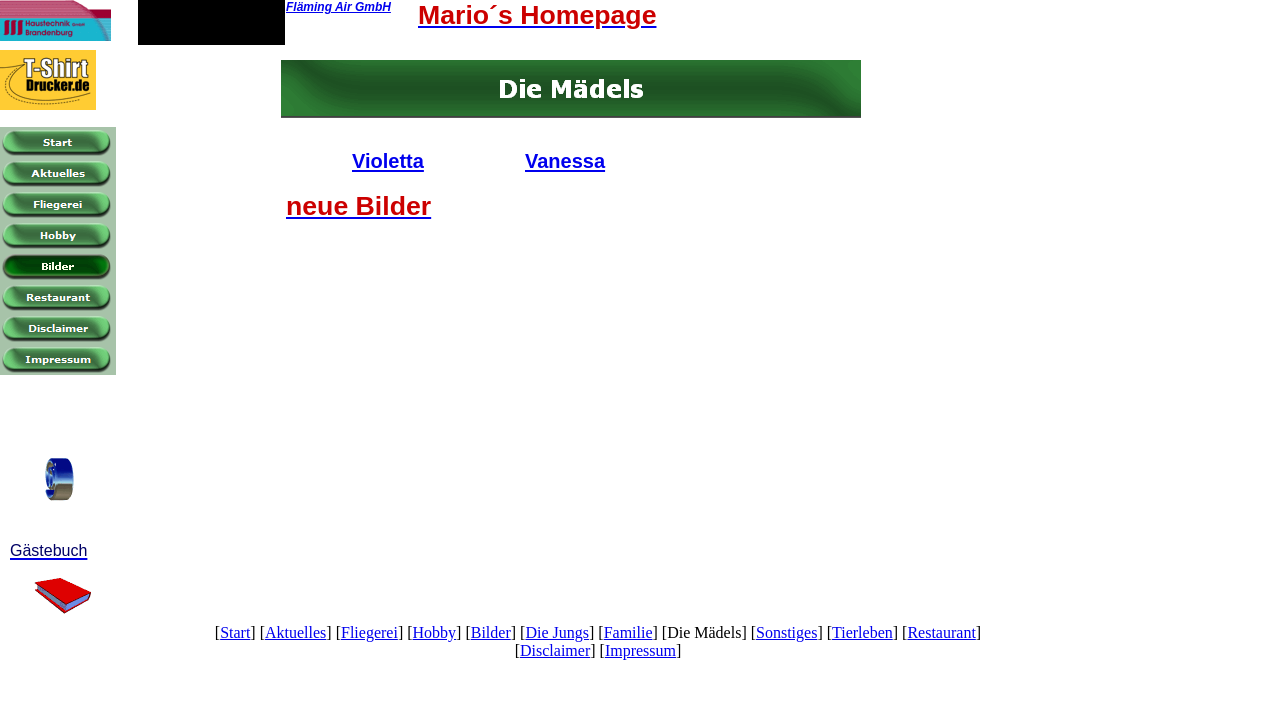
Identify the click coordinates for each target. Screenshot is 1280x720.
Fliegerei (369, 632)
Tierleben (862, 632)
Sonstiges (786, 632)
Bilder (491, 632)
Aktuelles (295, 632)
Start (235, 632)
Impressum (640, 650)
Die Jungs (557, 632)
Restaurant (941, 632)
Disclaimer (555, 650)
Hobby (435, 632)
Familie (628, 632)
